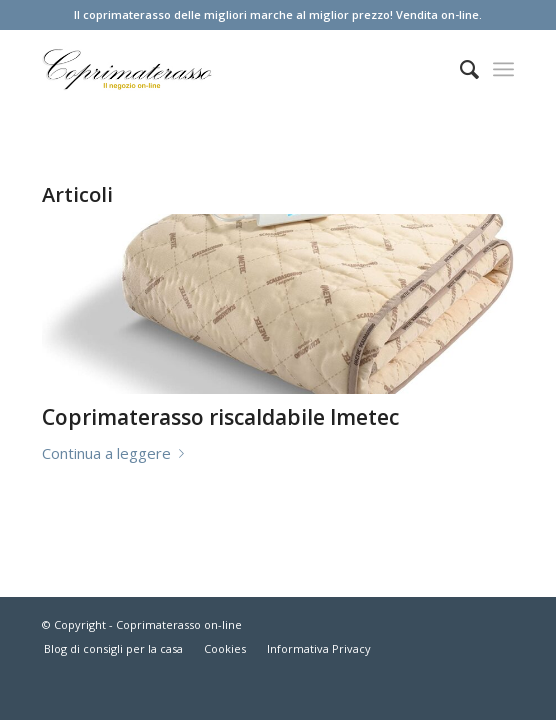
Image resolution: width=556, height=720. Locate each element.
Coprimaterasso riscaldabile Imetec (220, 417)
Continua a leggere (117, 453)
